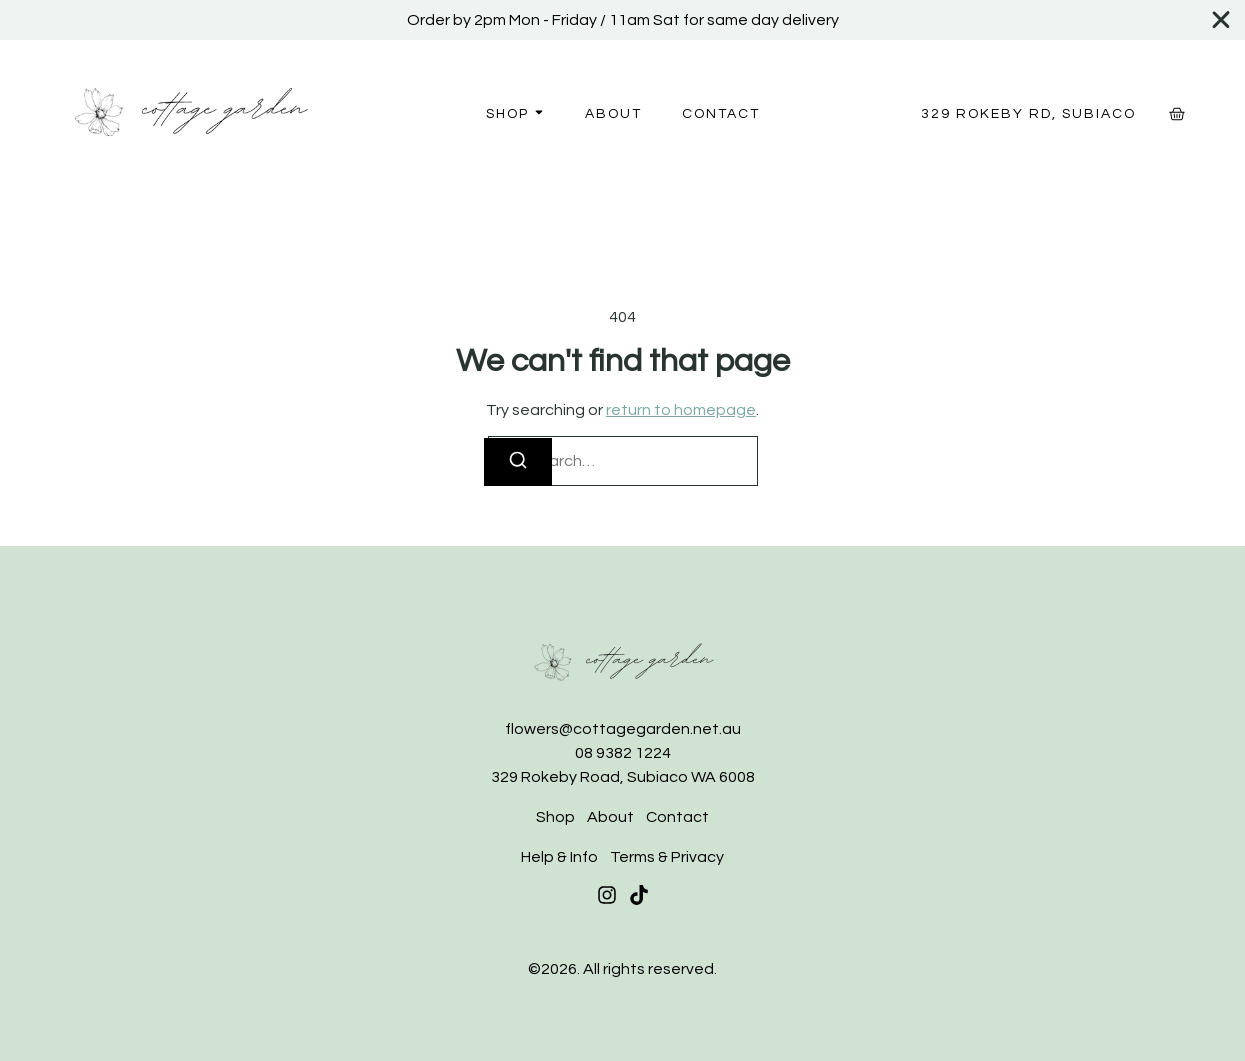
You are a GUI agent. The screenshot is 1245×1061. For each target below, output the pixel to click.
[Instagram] (607, 895)
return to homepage (681, 410)
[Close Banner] (1222, 20)
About (613, 114)
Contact (721, 114)
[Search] (518, 462)
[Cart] (1177, 114)
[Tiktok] (639, 895)
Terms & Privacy (667, 857)
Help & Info (559, 857)
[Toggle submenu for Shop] (537, 113)
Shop (507, 114)
